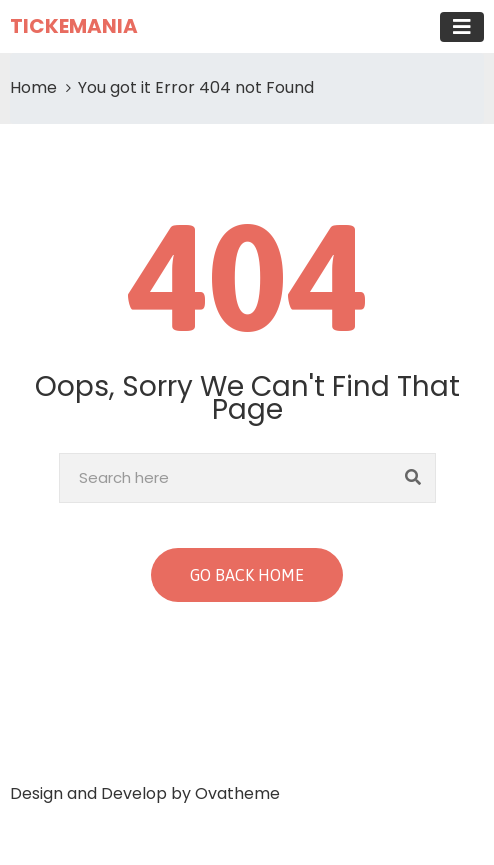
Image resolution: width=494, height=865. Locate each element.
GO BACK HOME (247, 575)
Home (33, 87)
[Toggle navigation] (462, 27)
